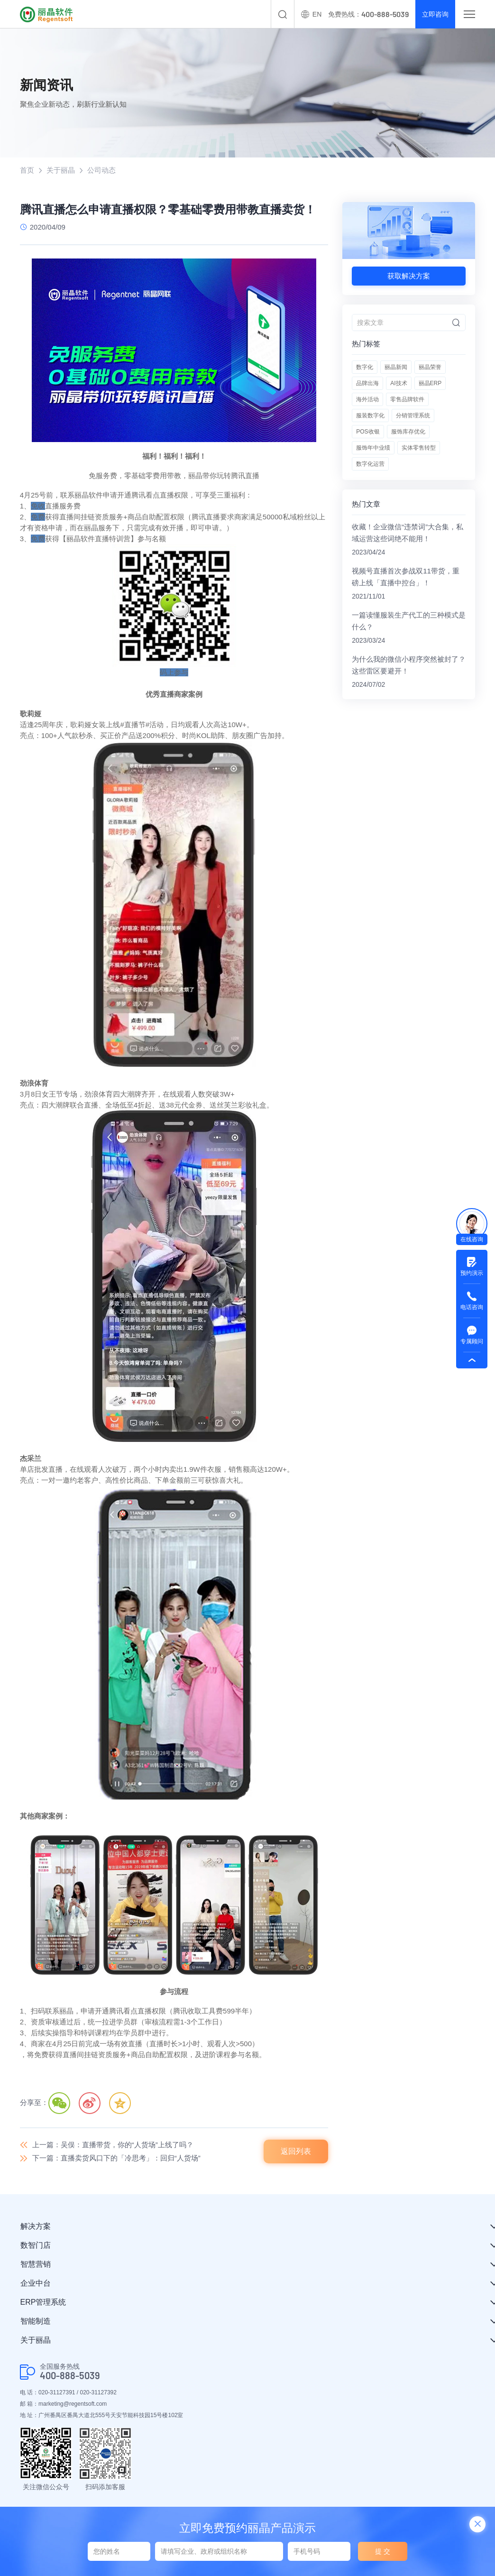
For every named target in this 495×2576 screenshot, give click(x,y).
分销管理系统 (413, 415)
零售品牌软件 (407, 399)
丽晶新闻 (396, 367)
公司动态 (101, 170)
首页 (27, 170)
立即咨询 (435, 14)
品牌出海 (367, 383)
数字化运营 (370, 464)
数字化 (364, 367)
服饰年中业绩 (373, 447)
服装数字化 (370, 415)
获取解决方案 (408, 276)
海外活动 (367, 399)
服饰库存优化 (408, 431)
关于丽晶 (60, 170)
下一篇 (116, 2158)
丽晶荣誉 (430, 367)
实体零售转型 (419, 447)
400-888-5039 (70, 2376)
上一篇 (112, 2145)
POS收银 (367, 431)
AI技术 (398, 383)
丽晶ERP (430, 383)
